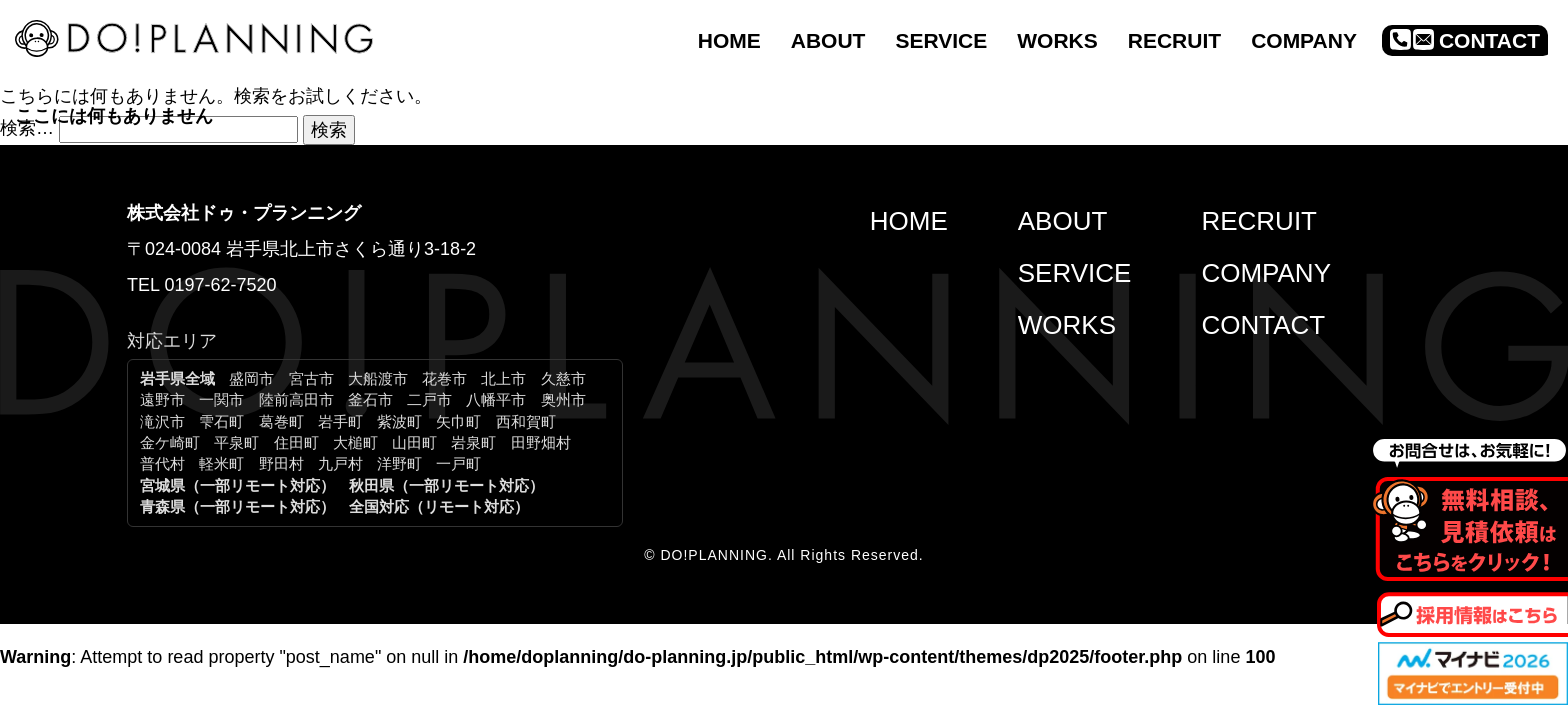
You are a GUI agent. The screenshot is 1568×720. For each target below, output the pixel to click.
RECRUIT (1259, 221)
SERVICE (1075, 273)
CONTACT (1263, 325)
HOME (909, 221)
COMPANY (1266, 273)
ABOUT (1063, 221)
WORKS (1067, 325)
